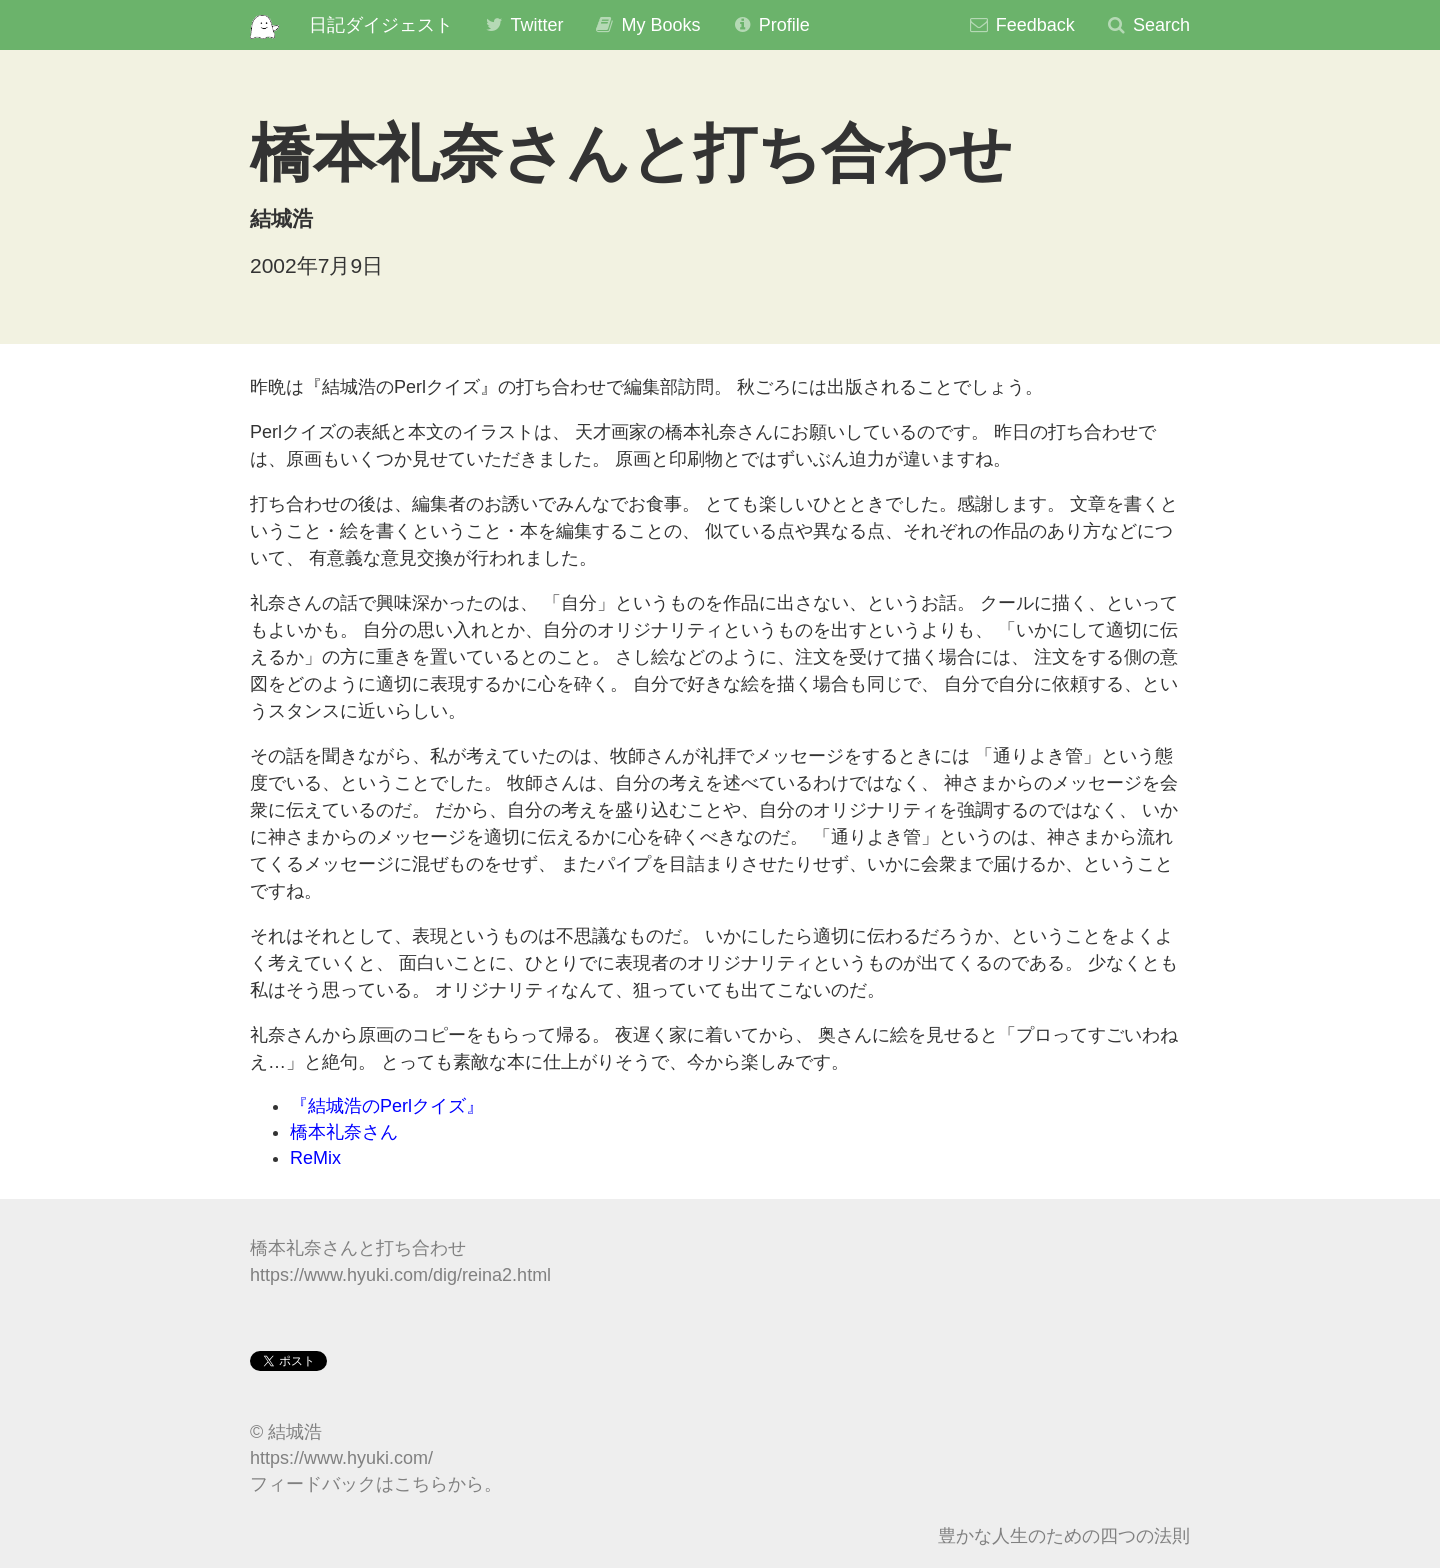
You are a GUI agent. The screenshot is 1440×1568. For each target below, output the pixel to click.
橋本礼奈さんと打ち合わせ (358, 1248)
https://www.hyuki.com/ (341, 1458)
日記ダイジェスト (381, 25)
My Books (646, 25)
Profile (770, 25)
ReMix (315, 1158)
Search (1147, 25)
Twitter (523, 25)
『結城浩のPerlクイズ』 (387, 1106)
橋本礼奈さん (344, 1132)
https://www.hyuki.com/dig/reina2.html (400, 1275)
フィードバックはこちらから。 (376, 1484)
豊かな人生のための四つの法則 (1064, 1536)
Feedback (1021, 25)
